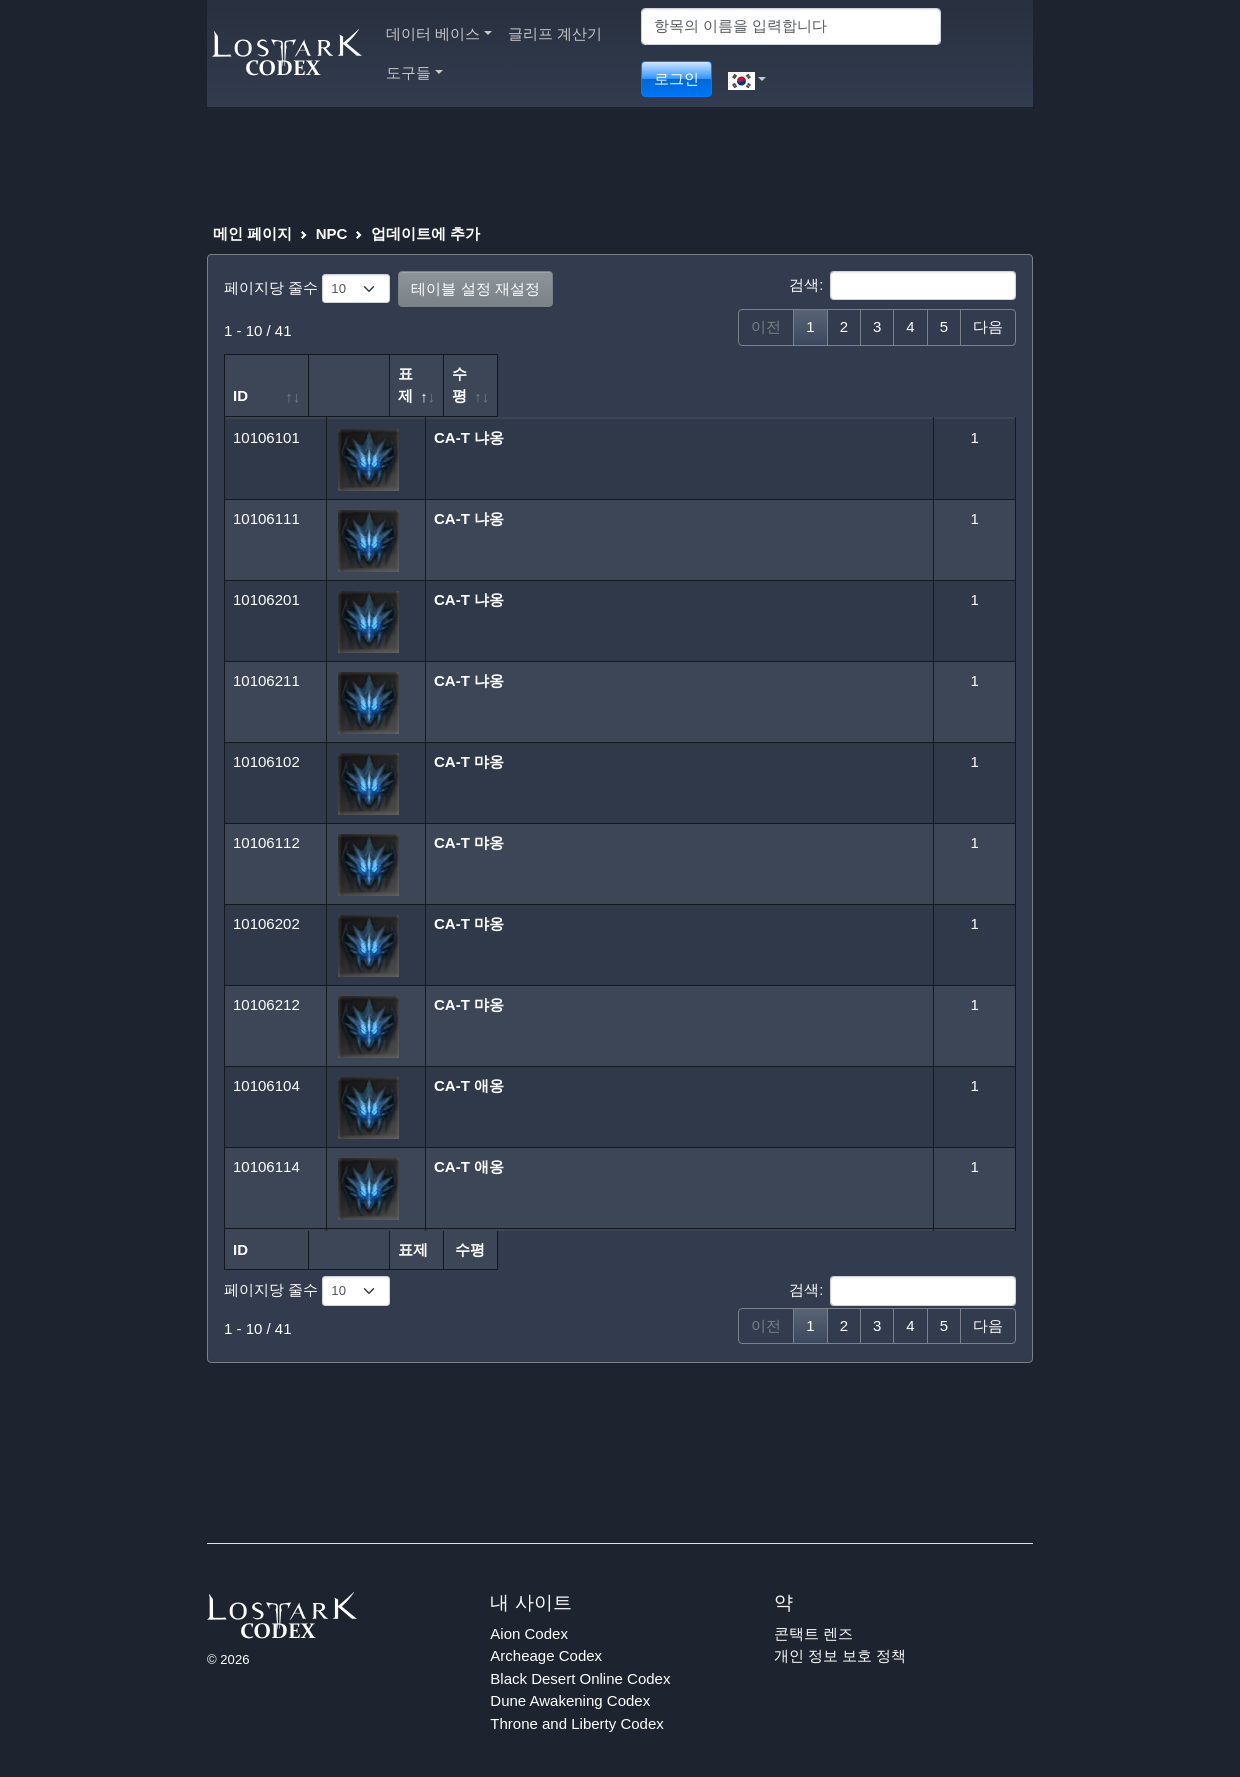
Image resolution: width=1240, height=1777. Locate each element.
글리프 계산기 (555, 33)
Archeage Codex (546, 1633)
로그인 (676, 78)
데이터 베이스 (439, 33)
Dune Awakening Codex (570, 1678)
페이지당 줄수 (307, 289)
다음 (988, 326)
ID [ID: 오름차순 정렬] (240, 373)
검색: (902, 286)
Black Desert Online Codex (580, 1655)
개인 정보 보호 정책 (840, 1633)
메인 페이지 (252, 233)
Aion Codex (529, 1610)
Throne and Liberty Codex (576, 1700)
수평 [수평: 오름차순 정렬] (954, 373)
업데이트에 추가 (425, 233)
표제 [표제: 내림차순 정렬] (441, 373)
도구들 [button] (414, 72)
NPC (332, 233)
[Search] (791, 26)
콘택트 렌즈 (813, 1610)
